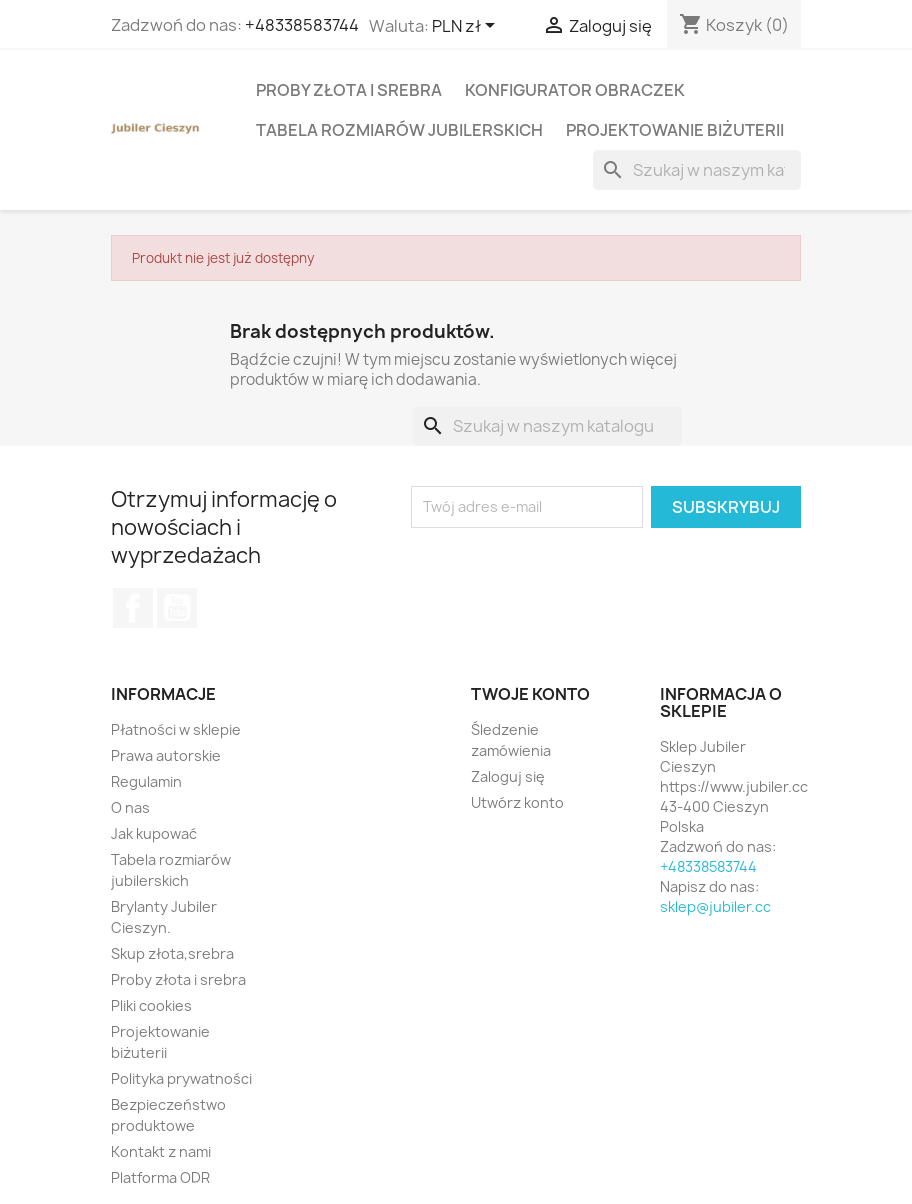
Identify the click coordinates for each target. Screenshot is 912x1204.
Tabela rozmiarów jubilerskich (399, 130)
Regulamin (146, 781)
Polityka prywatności (181, 1078)
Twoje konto (530, 694)
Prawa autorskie (166, 755)
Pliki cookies (151, 1005)
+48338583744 (302, 25)
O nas (130, 807)
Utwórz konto (517, 802)
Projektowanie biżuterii (675, 130)
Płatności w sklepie (176, 729)
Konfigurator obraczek (575, 90)
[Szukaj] (697, 170)
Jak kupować (154, 833)
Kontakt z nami (161, 1151)
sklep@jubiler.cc (715, 906)
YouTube (177, 608)
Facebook (133, 608)
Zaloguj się (508, 776)
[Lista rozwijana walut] (467, 27)
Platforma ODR (160, 1177)
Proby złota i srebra (349, 90)
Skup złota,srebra (172, 953)
